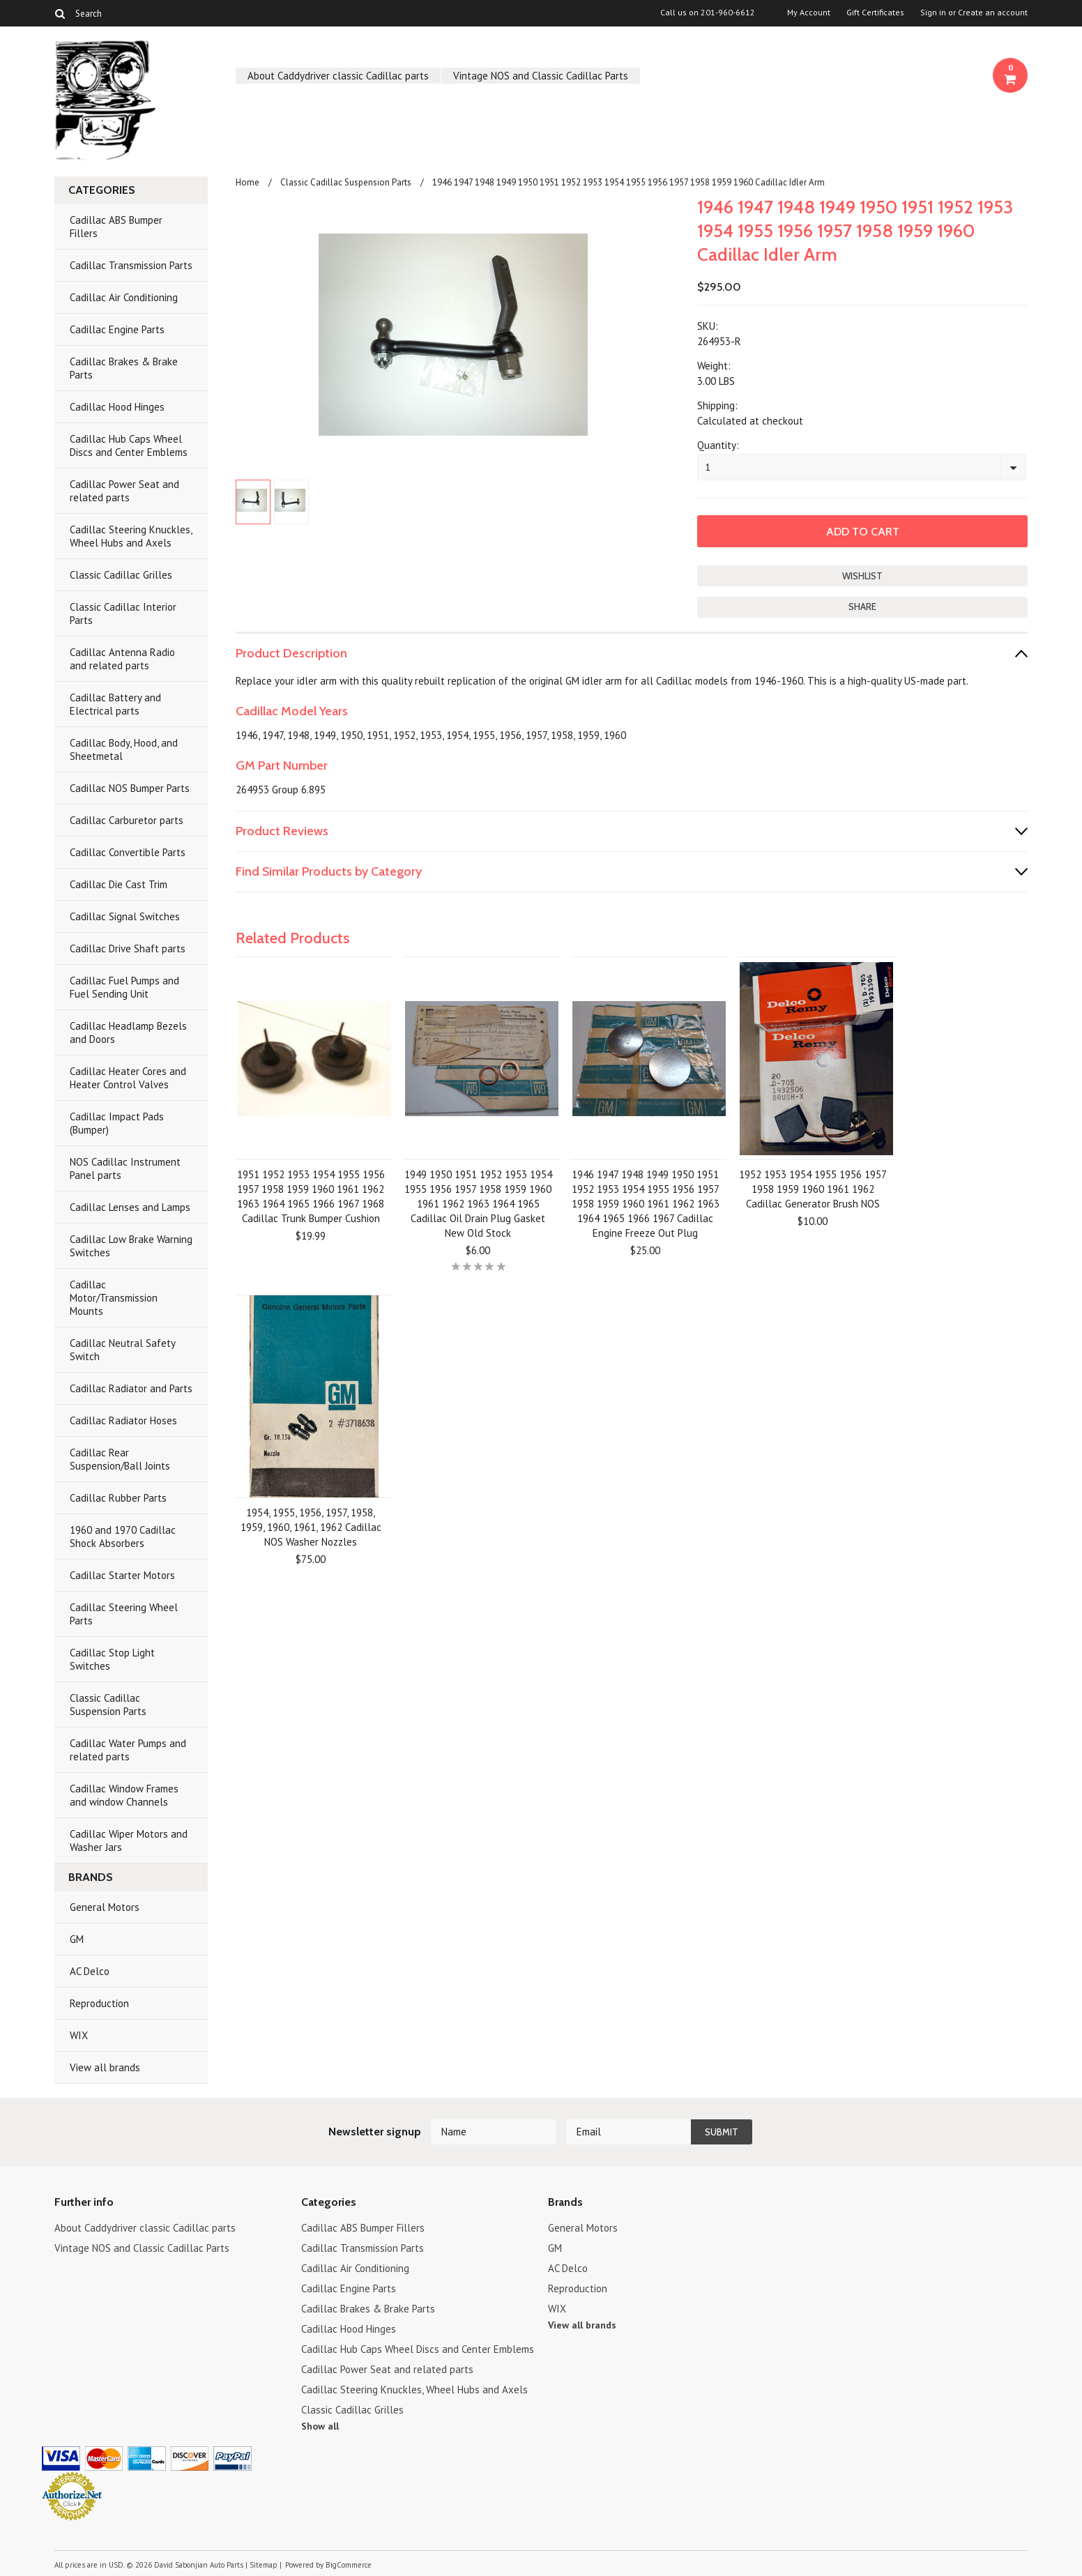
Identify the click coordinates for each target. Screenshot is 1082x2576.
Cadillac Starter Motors (122, 1575)
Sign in (933, 12)
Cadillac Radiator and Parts (131, 1388)
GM (77, 1939)
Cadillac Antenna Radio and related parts (122, 659)
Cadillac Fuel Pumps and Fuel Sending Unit (124, 987)
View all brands (105, 2067)
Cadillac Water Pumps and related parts (128, 1750)
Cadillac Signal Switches (125, 916)
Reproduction (99, 2003)
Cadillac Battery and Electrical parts (115, 704)
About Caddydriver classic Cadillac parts (338, 75)
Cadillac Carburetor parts (126, 820)
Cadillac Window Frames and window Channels (124, 1795)
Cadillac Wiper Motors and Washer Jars (129, 1840)
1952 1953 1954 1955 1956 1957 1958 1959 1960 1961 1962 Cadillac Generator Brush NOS (813, 1189)
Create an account (993, 12)
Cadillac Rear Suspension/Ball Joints (120, 1459)
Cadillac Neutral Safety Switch (123, 1349)
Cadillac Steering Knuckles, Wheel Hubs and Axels (131, 536)
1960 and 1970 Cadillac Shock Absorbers (123, 1536)
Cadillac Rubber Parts (118, 1497)
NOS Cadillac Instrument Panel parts (125, 1168)
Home (247, 182)
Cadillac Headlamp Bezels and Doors (128, 1032)
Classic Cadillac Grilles (121, 574)
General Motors (104, 1907)
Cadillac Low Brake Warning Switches (131, 1246)
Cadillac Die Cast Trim (118, 884)
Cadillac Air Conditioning (124, 297)
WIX (79, 2035)
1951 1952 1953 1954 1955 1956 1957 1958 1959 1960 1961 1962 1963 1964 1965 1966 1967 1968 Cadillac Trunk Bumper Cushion (311, 1196)
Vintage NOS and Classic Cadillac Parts (540, 75)
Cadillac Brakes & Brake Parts (124, 368)
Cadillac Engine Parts (117, 329)
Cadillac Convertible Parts (127, 852)
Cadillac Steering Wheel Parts (124, 1614)
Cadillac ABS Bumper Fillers (116, 226)
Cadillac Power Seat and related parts (124, 491)
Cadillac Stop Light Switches (112, 1659)
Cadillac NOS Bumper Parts (130, 788)
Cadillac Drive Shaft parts (127, 948)
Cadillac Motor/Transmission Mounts (114, 1298)
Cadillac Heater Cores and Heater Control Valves (128, 1078)
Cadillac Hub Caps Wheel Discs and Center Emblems (129, 445)
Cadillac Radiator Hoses (123, 1420)
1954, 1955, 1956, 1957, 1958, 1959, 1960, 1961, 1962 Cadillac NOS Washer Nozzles (311, 1527)
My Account (808, 12)
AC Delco (89, 1971)
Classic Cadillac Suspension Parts (108, 1704)
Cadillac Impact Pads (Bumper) (117, 1123)
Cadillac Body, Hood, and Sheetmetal (124, 749)
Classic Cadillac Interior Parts (123, 613)
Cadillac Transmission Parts (131, 265)
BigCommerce (349, 2565)
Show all (320, 2426)
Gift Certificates (875, 12)
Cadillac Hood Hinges (117, 406)
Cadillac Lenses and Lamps (130, 1207)
